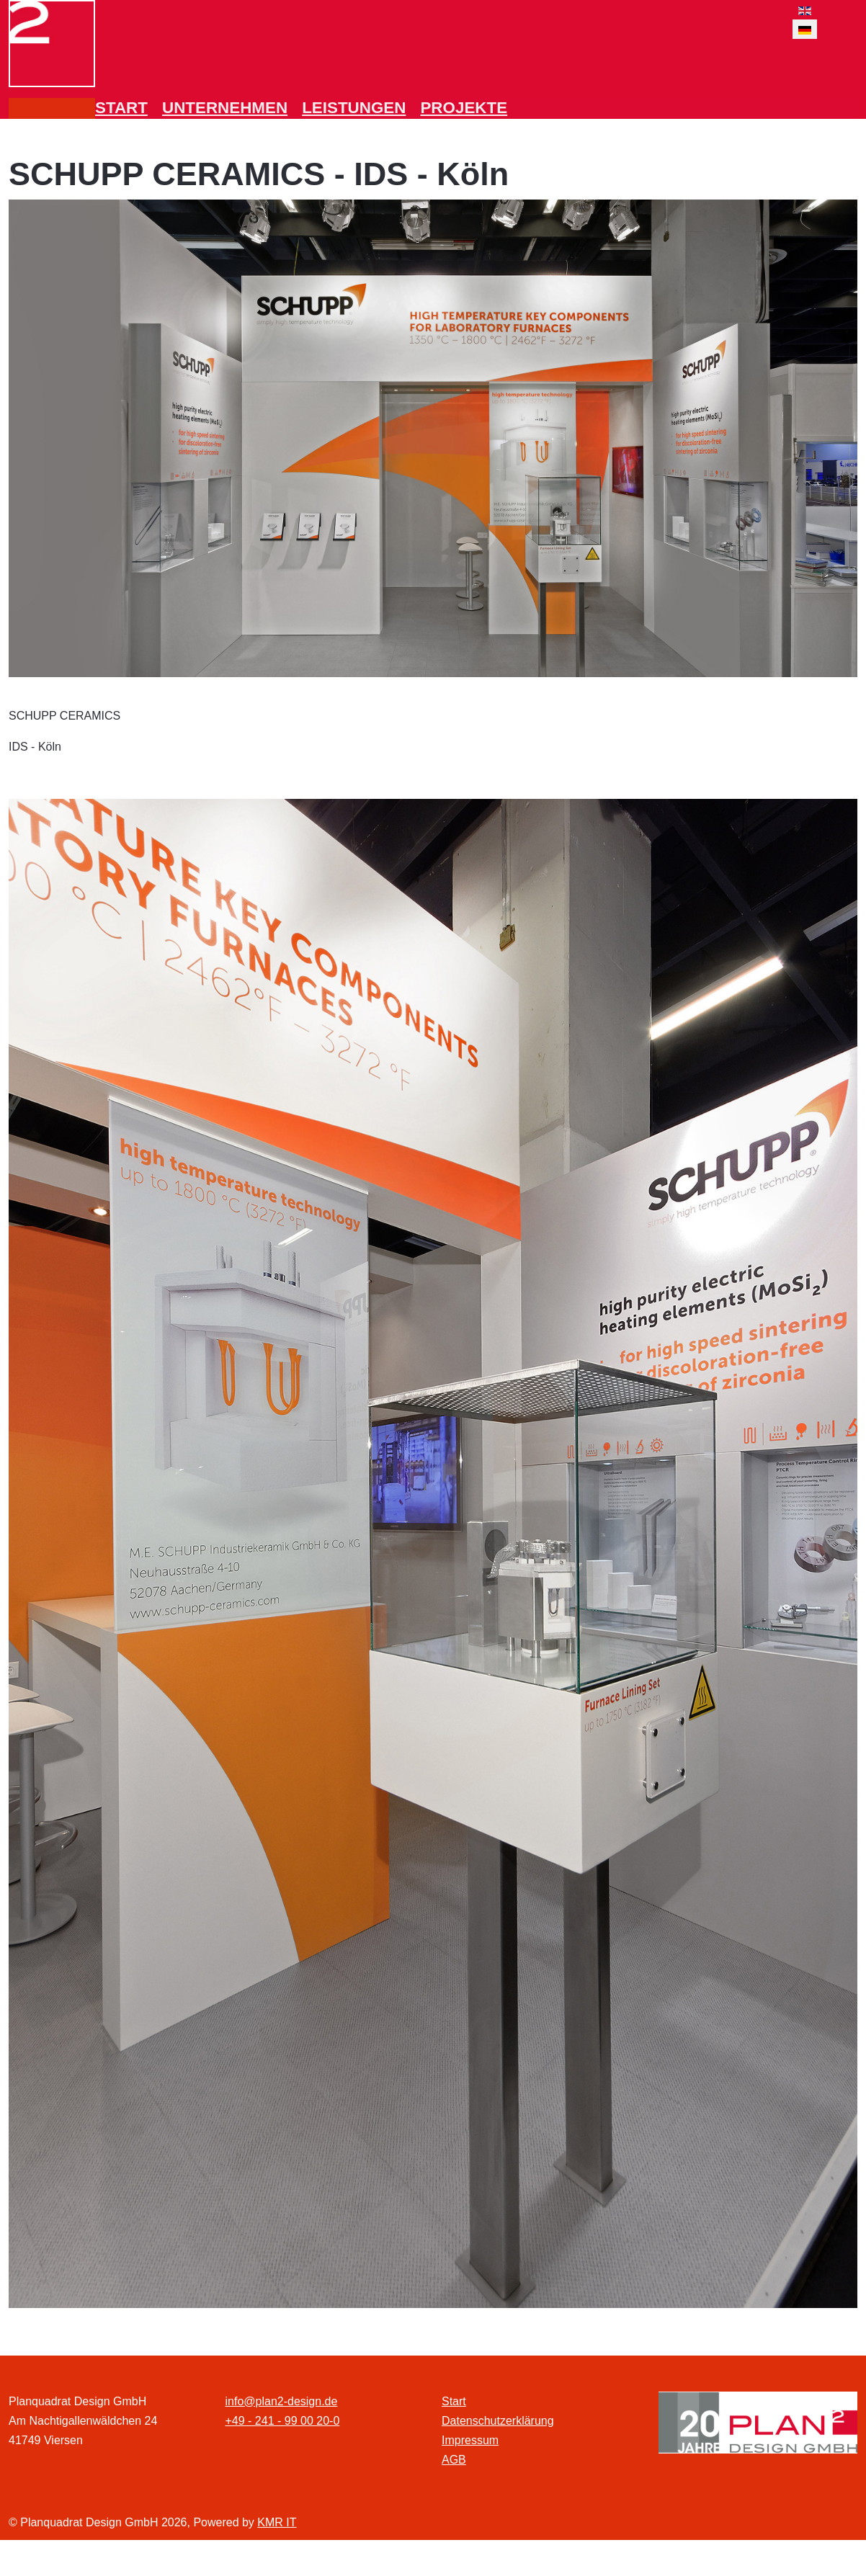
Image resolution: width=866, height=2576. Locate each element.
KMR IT (276, 2522)
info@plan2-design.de (282, 2401)
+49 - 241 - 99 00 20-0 (283, 2421)
